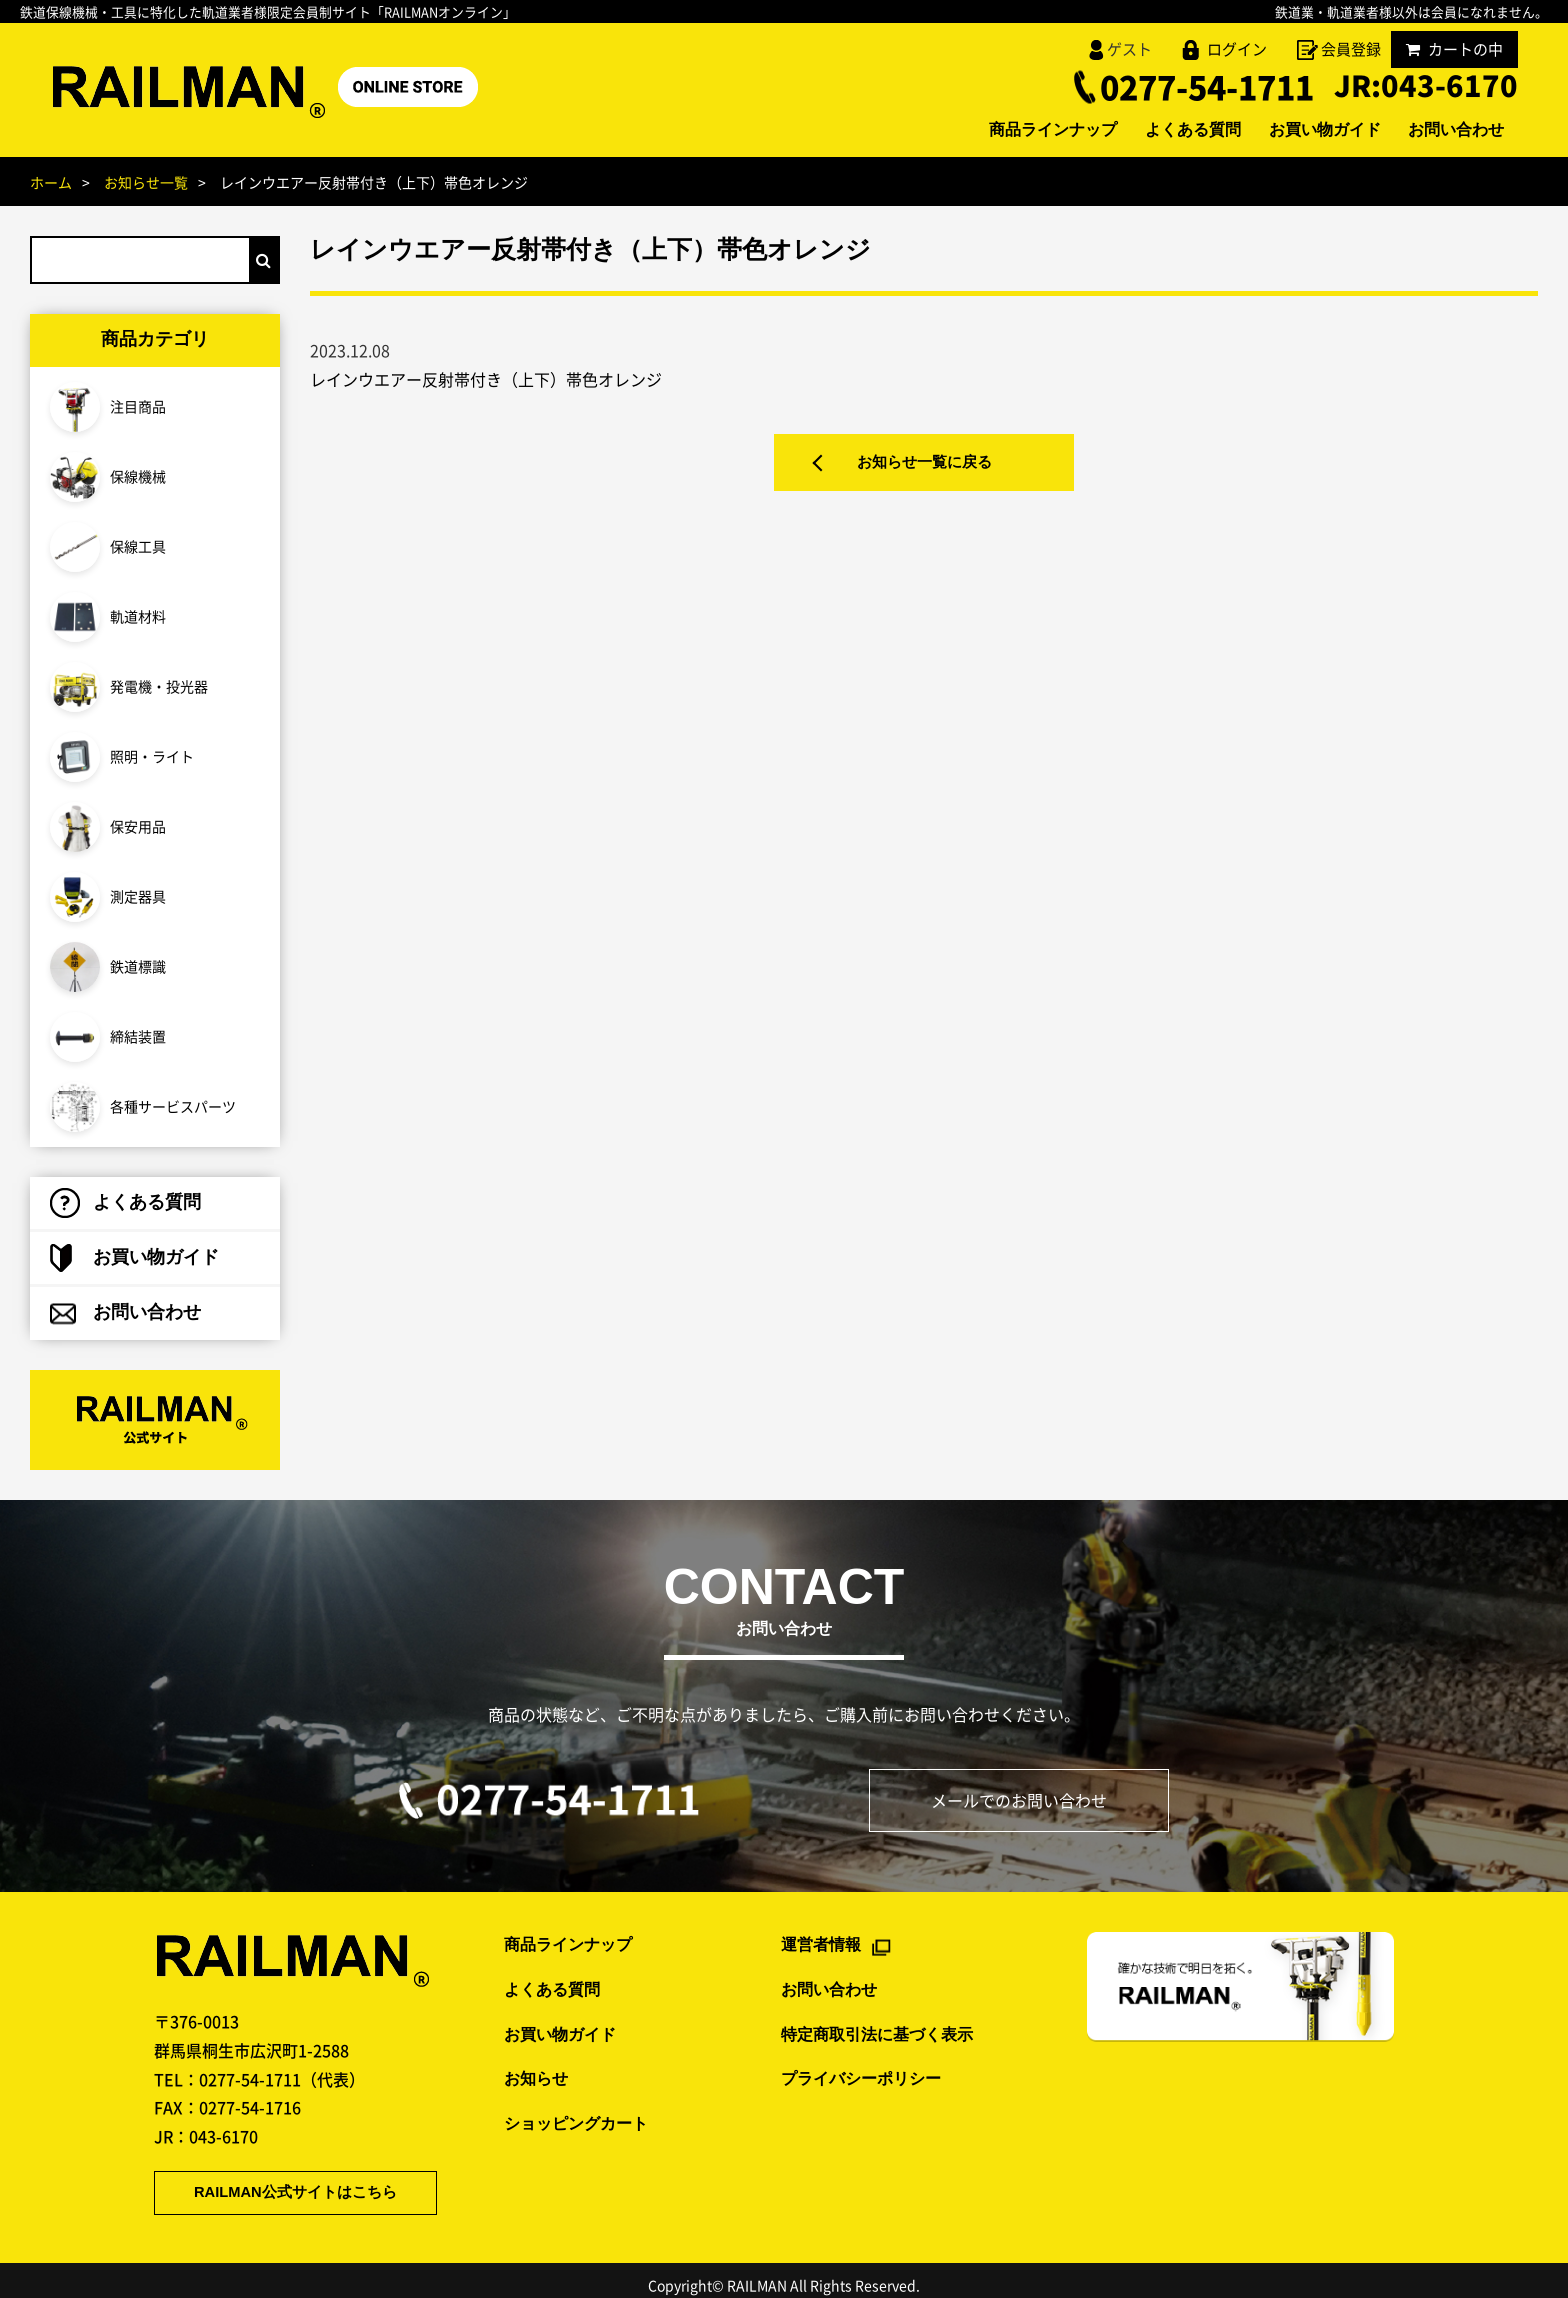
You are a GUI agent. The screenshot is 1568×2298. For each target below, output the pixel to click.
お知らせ (536, 2067)
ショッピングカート (576, 2112)
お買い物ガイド (1306, 131)
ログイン (1237, 49)
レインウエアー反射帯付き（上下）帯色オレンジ (486, 379)
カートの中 (1454, 49)
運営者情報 (821, 1933)
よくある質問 (1162, 131)
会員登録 (1351, 49)
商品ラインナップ (1010, 131)
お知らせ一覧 (146, 182)
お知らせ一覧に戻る (924, 466)
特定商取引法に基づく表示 (877, 2022)
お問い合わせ (1450, 131)
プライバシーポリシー (861, 2067)
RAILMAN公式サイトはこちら (279, 2181)
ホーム (51, 182)
